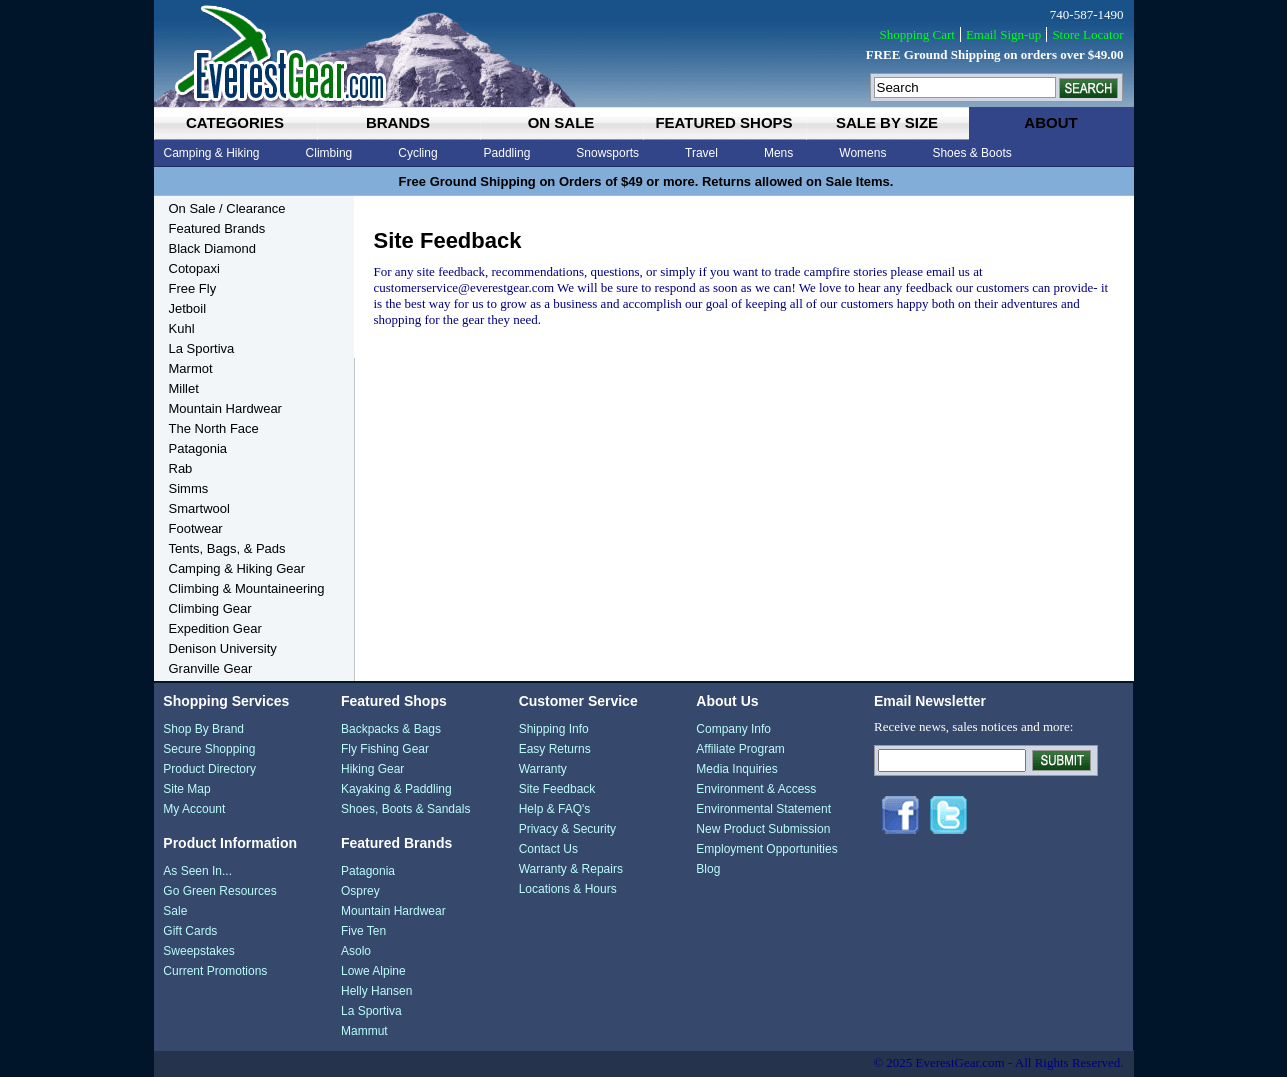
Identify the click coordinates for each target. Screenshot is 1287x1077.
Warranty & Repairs (571, 869)
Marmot (191, 368)
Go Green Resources (219, 891)
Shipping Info (554, 729)
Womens (862, 153)
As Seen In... (197, 871)
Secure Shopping (209, 749)
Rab (181, 468)
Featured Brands (217, 228)
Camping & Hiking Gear (237, 568)
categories (235, 122)
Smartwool (199, 508)
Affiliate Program (740, 749)
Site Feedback (557, 789)
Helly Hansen (376, 991)
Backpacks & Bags (391, 729)
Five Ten (363, 931)
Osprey (360, 891)
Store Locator (1087, 34)
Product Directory (209, 769)
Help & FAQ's (555, 809)
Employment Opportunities (766, 849)
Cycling (417, 153)
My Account (194, 809)
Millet (184, 388)
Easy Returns (555, 749)
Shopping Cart (916, 34)
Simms (189, 488)
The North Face (214, 428)
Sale (175, 911)
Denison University (223, 648)
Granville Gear (211, 668)
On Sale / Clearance (227, 208)
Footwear (196, 528)
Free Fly (193, 288)
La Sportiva (202, 348)
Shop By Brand (203, 729)
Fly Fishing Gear (385, 749)
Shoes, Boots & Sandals (405, 809)
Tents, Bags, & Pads (227, 548)
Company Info (733, 729)
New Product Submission (763, 829)
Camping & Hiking (212, 153)
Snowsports (607, 153)
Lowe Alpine (373, 971)
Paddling (507, 153)
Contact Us (548, 849)
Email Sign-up (1003, 34)
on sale (561, 122)
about (1050, 122)
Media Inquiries (736, 769)
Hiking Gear (372, 769)
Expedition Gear (215, 628)
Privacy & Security (567, 829)
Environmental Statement (763, 809)
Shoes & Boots (971, 153)
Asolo (356, 951)
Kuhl (182, 328)
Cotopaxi (194, 268)
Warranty (543, 769)
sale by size (887, 122)
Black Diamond (212, 248)
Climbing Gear (210, 608)
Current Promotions (215, 971)
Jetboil (188, 308)
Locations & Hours (568, 889)
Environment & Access (756, 789)
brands (398, 122)
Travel (701, 153)
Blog (708, 869)
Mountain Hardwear (225, 408)
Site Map (186, 789)
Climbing (329, 153)
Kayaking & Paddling (396, 789)
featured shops (723, 122)
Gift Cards (190, 931)
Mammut (364, 1031)
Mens (778, 153)
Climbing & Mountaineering (247, 588)
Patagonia (198, 448)
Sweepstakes (198, 951)
